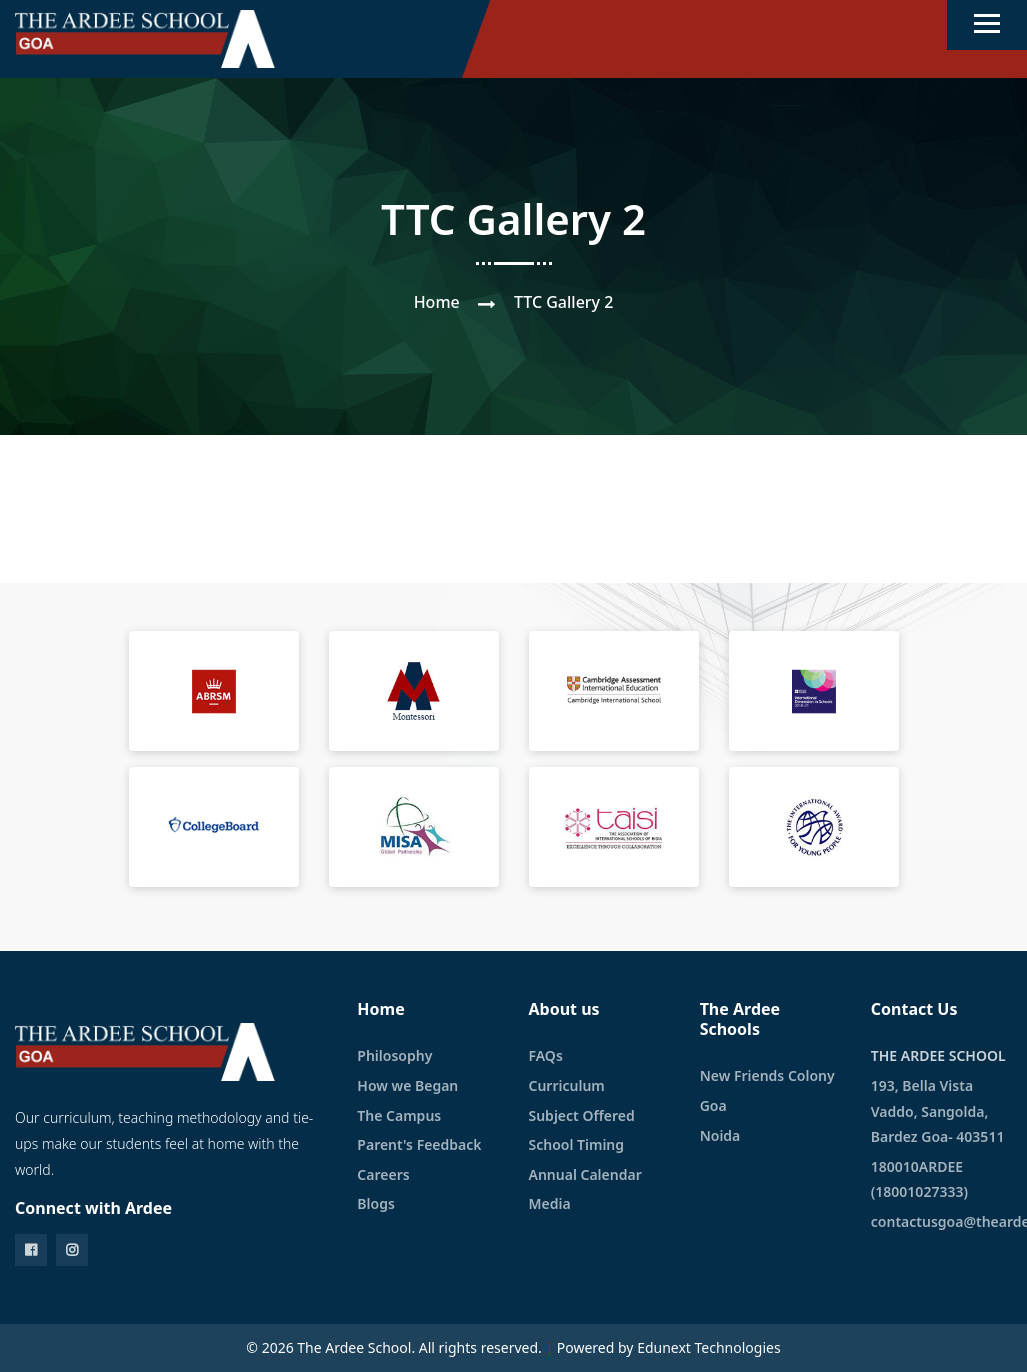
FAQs (545, 1055)
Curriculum (566, 1085)
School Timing (576, 1144)
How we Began (407, 1085)
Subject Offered (581, 1115)
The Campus (399, 1115)
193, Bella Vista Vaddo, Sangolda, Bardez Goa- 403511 (938, 1111)
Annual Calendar (584, 1174)
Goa (713, 1105)
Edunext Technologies (709, 1347)
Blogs (376, 1203)
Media (549, 1203)
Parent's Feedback (419, 1144)
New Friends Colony (767, 1075)
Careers (383, 1174)
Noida (720, 1135)
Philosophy (394, 1055)
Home (437, 302)
